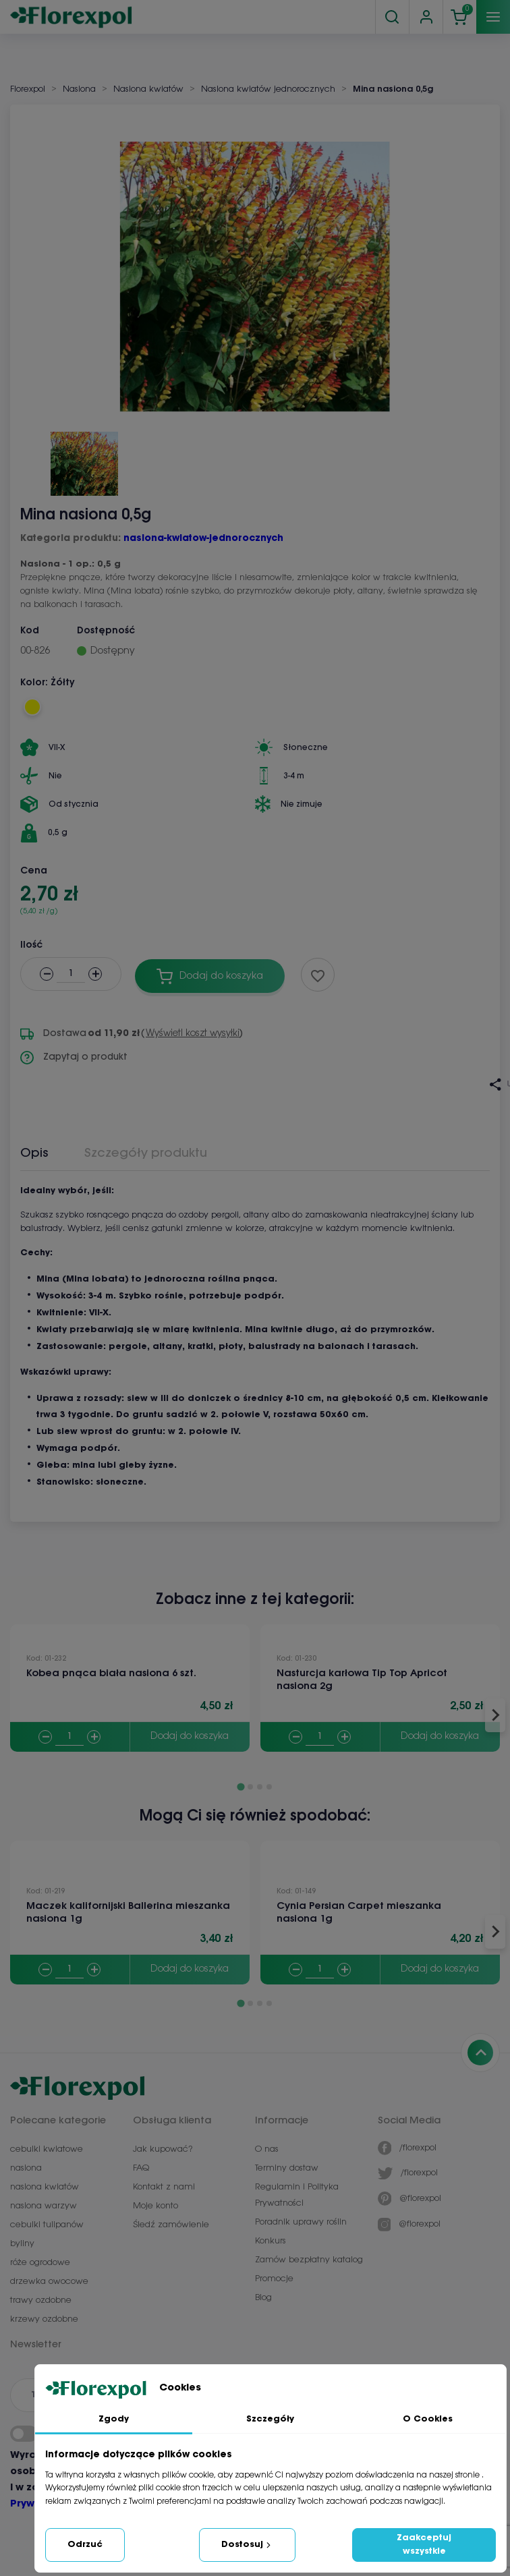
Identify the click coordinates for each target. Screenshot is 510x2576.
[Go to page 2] (250, 1787)
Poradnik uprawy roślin (301, 2222)
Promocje (274, 2279)
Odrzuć (85, 2545)
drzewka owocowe (49, 2282)
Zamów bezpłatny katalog (309, 2260)
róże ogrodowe (40, 2263)
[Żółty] (32, 707)
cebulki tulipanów (47, 2225)
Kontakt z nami (164, 2187)
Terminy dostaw (286, 2168)
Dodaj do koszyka (189, 1736)
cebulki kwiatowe (46, 2149)
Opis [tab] (34, 1153)
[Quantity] (69, 1737)
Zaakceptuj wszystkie (424, 2544)
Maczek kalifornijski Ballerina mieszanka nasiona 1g (128, 1912)
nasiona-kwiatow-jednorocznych (203, 539)
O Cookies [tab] (428, 2419)
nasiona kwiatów (44, 2187)
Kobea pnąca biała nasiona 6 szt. (111, 1673)
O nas (267, 2149)
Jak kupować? (162, 2149)
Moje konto (155, 2206)
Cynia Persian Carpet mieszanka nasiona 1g (359, 1912)
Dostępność (106, 631)
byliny (22, 2244)
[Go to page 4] (269, 1787)
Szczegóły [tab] (270, 2419)
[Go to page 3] (259, 1787)
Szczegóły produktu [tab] (145, 1153)
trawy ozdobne (41, 2300)
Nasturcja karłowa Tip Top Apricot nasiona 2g (362, 1680)
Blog (263, 2298)
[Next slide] (495, 1715)
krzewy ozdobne (44, 2319)
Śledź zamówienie (171, 2225)
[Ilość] (71, 974)
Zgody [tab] (113, 2419)
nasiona (26, 2168)
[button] (84, 459)
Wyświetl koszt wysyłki (192, 1034)
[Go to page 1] (240, 1787)
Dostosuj (247, 2545)
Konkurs (270, 2241)
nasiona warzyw (43, 2206)
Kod (29, 631)
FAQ (141, 2168)
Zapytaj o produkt (74, 1057)
